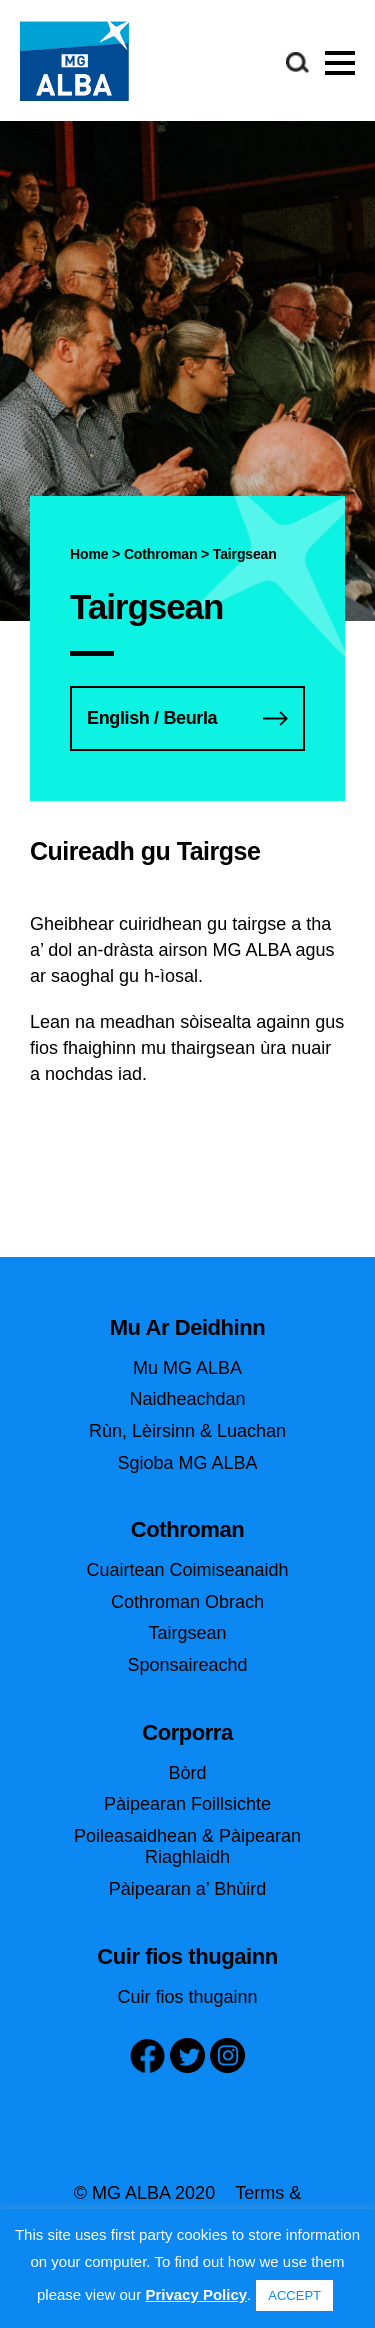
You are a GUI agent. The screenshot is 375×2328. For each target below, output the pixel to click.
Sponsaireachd (187, 1665)
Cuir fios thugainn (187, 1997)
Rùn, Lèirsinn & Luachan (187, 1431)
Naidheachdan (187, 1399)
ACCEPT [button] (294, 2295)
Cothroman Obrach (187, 1602)
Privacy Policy (196, 2294)
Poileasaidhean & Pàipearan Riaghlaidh (187, 1847)
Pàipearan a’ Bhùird (187, 1889)
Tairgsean (187, 1633)
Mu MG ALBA (187, 1368)
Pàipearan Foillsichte (187, 1804)
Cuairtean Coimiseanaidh (187, 1570)
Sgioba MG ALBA (187, 1463)
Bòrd (187, 1773)
